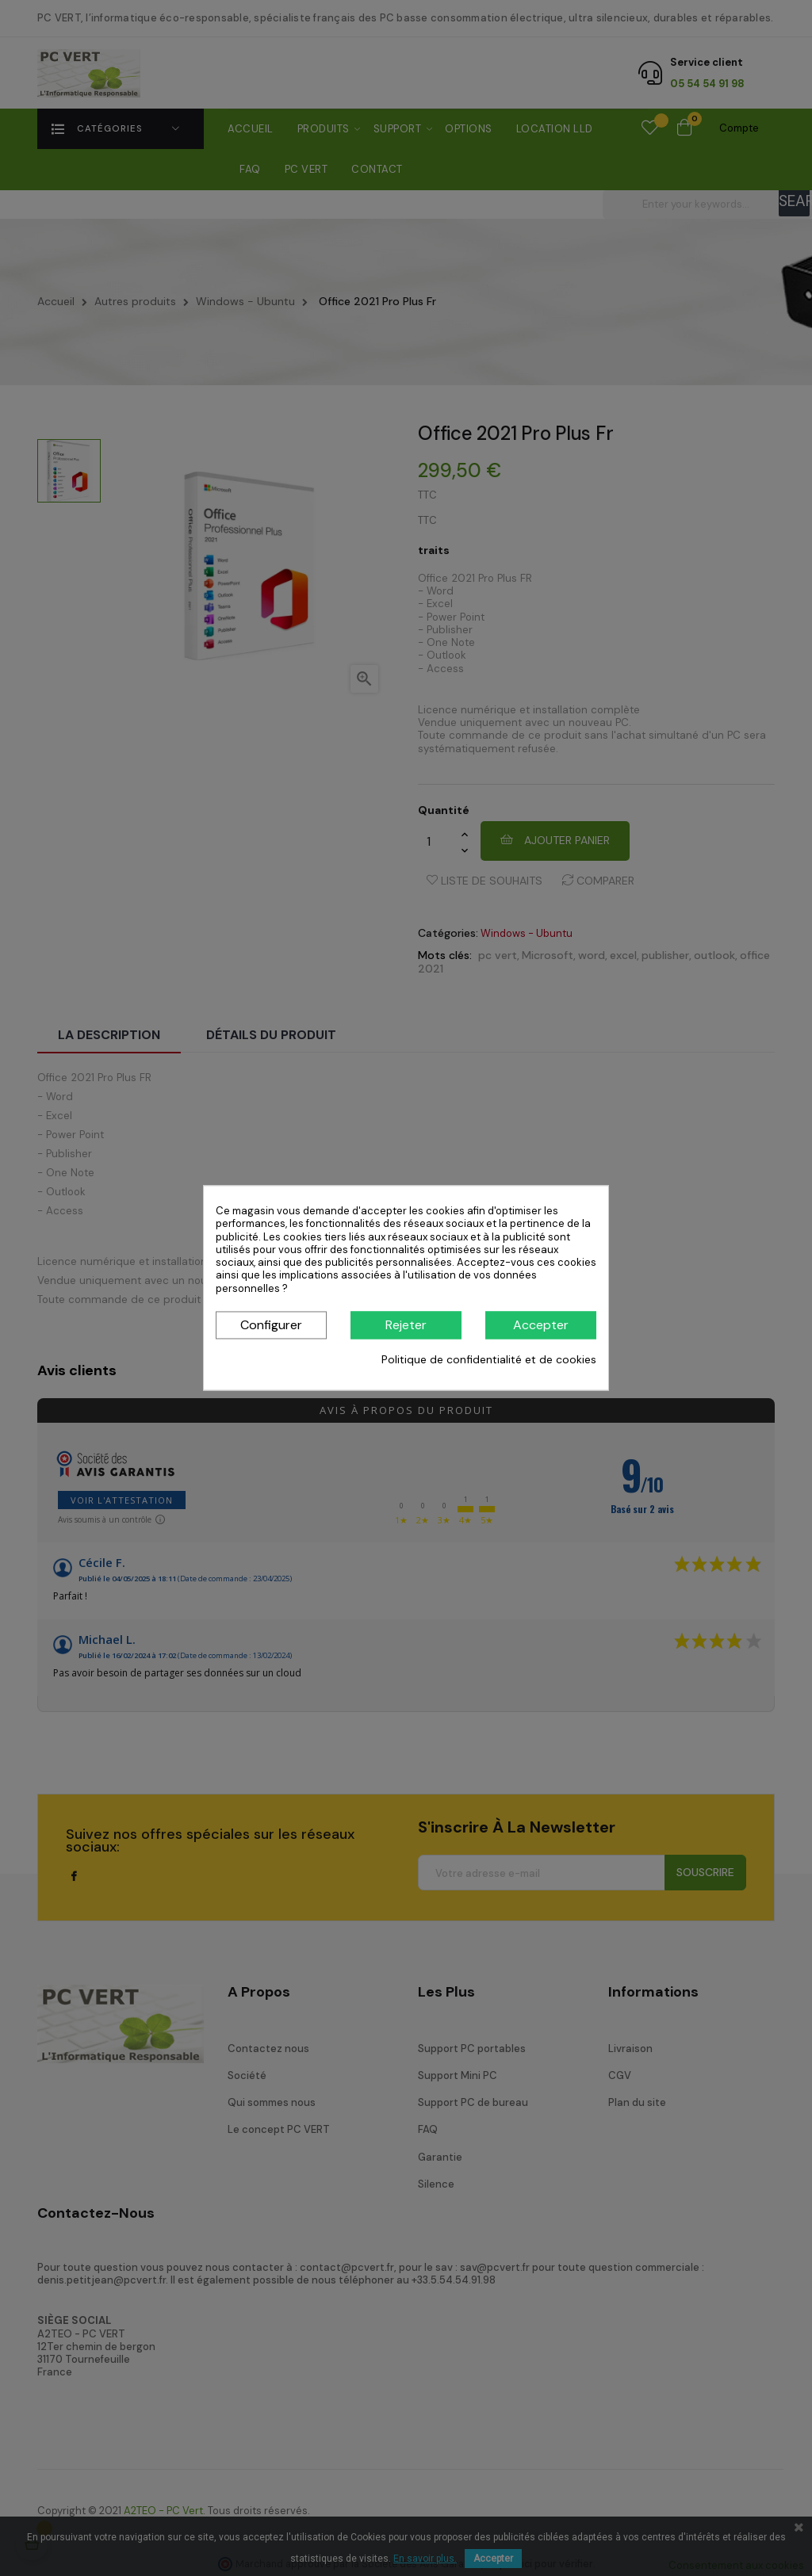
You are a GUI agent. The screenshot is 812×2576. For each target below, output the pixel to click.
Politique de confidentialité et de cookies (488, 1359)
